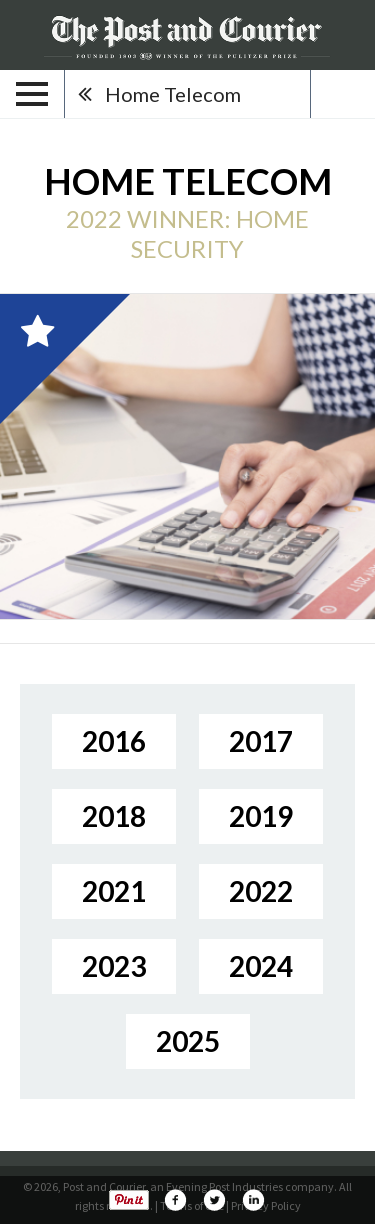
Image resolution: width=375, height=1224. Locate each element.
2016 (114, 741)
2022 (261, 891)
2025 (188, 1041)
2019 (261, 816)
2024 (261, 966)
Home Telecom (173, 94)
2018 (114, 816)
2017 (261, 741)
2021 (114, 891)
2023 (114, 966)
